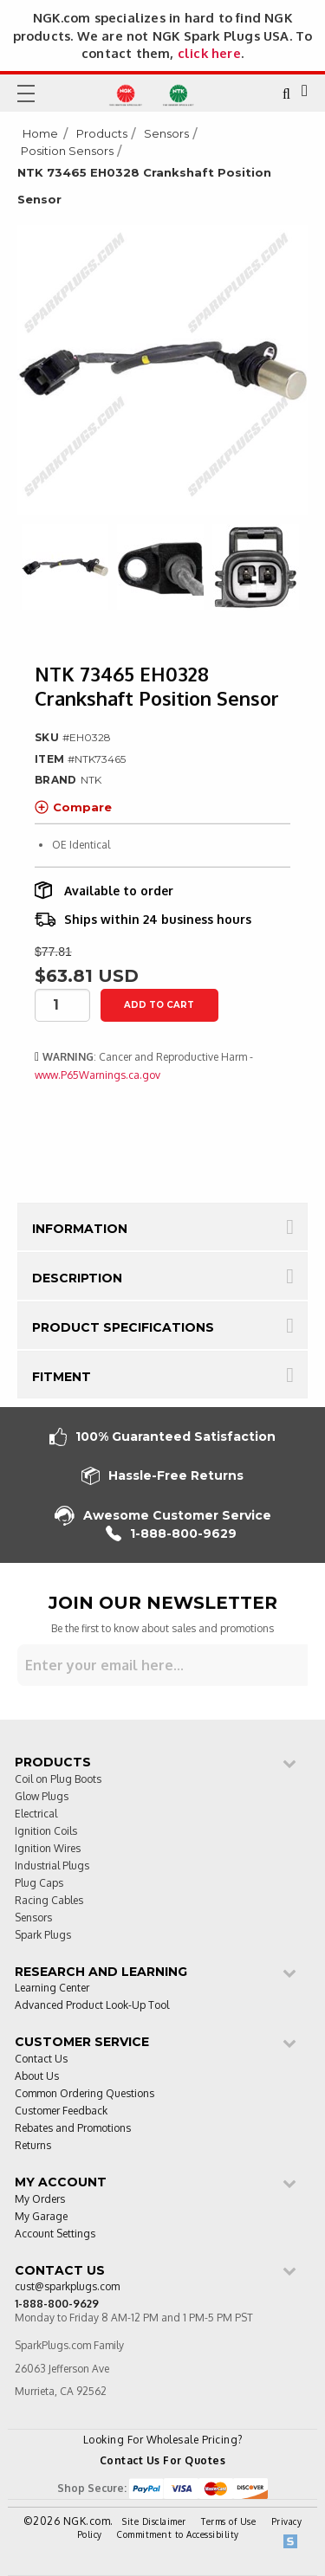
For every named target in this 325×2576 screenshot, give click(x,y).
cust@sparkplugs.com (67, 2287)
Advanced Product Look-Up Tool (92, 2005)
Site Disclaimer (154, 2521)
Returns (33, 2146)
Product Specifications (123, 1327)
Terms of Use (228, 2521)
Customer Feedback (61, 2111)
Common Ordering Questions (84, 2094)
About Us (37, 2076)
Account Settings (55, 2234)
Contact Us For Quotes (163, 2460)
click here (209, 53)
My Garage (41, 2217)
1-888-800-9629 (171, 1534)
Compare (73, 807)
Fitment (61, 1377)
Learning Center (52, 1988)
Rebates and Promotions (73, 2128)
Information (79, 1228)
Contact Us (41, 2059)
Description (77, 1278)
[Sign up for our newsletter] (162, 1665)
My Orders (40, 2199)
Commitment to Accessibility (178, 2534)
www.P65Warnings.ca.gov (97, 1074)
